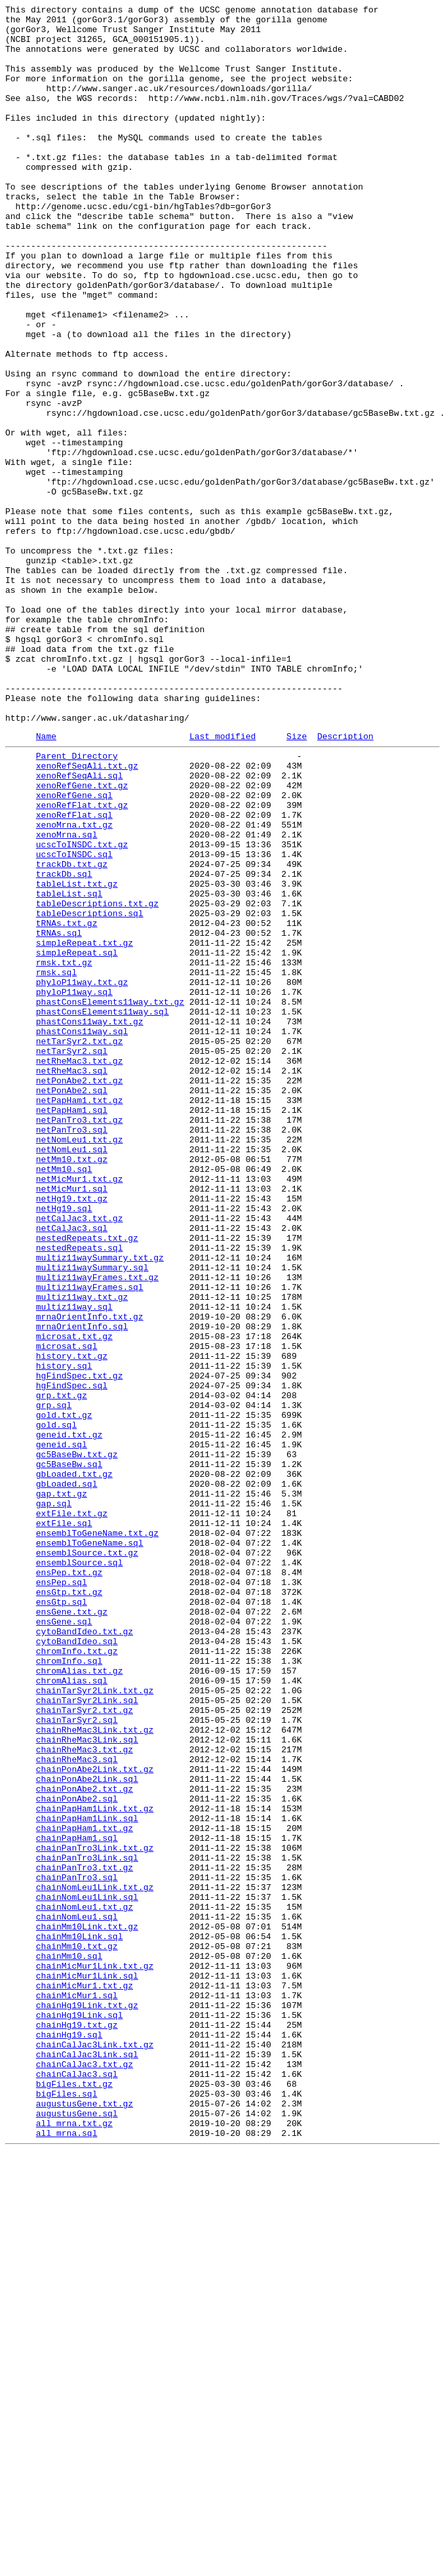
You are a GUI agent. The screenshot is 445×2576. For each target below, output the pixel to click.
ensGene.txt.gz (71, 1930)
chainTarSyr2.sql (77, 2060)
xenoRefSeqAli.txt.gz (87, 915)
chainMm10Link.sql (79, 2319)
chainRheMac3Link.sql (87, 2083)
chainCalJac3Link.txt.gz (94, 2449)
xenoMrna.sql (67, 997)
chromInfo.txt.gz (77, 1977)
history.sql (64, 1635)
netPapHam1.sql (71, 1328)
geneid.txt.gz (69, 1717)
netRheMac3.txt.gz (79, 1269)
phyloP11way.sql (74, 1186)
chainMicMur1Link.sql (87, 2367)
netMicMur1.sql (71, 1422)
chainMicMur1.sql (77, 2390)
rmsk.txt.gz (64, 1151)
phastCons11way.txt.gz (90, 1222)
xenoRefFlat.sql (74, 974)
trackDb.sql (64, 1045)
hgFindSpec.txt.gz (79, 1647)
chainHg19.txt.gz (77, 2426)
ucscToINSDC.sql (74, 1021)
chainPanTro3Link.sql (87, 2225)
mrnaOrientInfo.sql (82, 1588)
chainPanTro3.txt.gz (84, 2237)
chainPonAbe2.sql (77, 2154)
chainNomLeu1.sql (77, 2296)
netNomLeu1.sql (71, 1375)
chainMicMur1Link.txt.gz (94, 2355)
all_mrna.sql (67, 2556)
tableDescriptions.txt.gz (97, 1080)
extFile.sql (64, 1824)
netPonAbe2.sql (71, 1304)
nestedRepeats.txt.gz (87, 1481)
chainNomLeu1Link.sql (87, 2272)
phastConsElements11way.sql (102, 1210)
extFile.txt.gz (71, 1812)
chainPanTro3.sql (77, 2249)
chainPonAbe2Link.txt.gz (94, 2119)
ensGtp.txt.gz (69, 1906)
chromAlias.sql (71, 2013)
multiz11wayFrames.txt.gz (97, 1529)
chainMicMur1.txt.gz (84, 2379)
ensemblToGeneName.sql (90, 1847)
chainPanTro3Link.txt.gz (94, 2213)
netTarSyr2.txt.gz (79, 1245)
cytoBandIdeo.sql (77, 1965)
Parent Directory (77, 903)
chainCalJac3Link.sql (87, 2461)
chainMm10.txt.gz (77, 2331)
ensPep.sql (61, 1895)
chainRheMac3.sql (77, 2107)
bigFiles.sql (67, 2508)
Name (46, 881)
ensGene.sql (64, 1942)
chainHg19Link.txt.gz (87, 2402)
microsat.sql (67, 1611)
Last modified (222, 881)
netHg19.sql (64, 1446)
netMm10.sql (64, 1399)
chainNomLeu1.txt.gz (84, 2284)
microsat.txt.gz (74, 1599)
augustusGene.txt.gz (84, 2520)
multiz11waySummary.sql (92, 1517)
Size (296, 881)
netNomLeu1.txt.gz (79, 1363)
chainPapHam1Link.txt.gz (94, 2166)
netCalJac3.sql (71, 1470)
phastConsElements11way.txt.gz (110, 1198)
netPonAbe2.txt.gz (79, 1292)
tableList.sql (69, 1068)
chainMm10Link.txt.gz (87, 2308)
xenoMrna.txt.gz (74, 986)
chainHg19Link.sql (79, 2414)
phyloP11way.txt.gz (82, 1174)
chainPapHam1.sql (77, 2201)
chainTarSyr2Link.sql (87, 2036)
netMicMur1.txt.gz (79, 1411)
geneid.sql (61, 1729)
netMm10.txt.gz (71, 1387)
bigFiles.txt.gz (74, 2497)
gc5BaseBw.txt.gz (77, 1741)
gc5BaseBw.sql (69, 1753)
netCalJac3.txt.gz (79, 1458)
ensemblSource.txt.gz (87, 1859)
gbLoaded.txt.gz (74, 1765)
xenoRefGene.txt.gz (82, 938)
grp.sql (54, 1682)
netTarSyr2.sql (71, 1257)
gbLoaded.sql (67, 1776)
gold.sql (56, 1706)
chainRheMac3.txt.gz (84, 2095)
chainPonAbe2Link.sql (87, 2131)
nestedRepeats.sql (79, 1493)
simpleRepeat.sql (77, 1139)
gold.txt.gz (64, 1694)
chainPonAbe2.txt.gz (84, 2142)
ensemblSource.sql (79, 1871)
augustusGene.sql (77, 2532)
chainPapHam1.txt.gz (84, 2190)
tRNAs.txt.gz (67, 1104)
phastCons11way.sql (82, 1233)
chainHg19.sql (69, 2438)
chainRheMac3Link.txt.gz (94, 2072)
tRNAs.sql (59, 1115)
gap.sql (54, 1800)
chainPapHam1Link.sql (87, 2178)
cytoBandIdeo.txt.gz (84, 1954)
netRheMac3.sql (71, 1281)
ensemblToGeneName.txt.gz (97, 1835)
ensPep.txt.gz (69, 1883)
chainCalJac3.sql (77, 2485)
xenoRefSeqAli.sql (79, 927)
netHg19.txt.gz (71, 1434)
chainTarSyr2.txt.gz (84, 2048)
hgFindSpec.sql (71, 1658)
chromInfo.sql (69, 1989)
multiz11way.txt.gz (82, 1552)
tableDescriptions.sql (90, 1092)
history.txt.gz (71, 1623)
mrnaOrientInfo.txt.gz (90, 1576)
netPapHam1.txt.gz (79, 1316)
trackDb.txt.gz (71, 1033)
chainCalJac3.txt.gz (84, 2473)
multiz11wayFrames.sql (90, 1540)
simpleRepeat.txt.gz (84, 1127)
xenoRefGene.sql (74, 950)
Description (345, 881)
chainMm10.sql (69, 2343)
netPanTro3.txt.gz (79, 1340)
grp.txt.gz (61, 1670)
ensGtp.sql (61, 1918)
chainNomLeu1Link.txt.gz (94, 2260)
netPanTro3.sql (71, 1352)
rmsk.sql (56, 1163)
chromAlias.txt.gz (79, 2001)
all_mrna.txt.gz (74, 2544)
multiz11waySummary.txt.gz (100, 1505)
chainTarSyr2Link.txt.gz (94, 2024)
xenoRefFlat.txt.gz (82, 962)
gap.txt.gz (61, 1788)
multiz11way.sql (74, 1564)
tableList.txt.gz (77, 1056)
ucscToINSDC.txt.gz (82, 1009)
